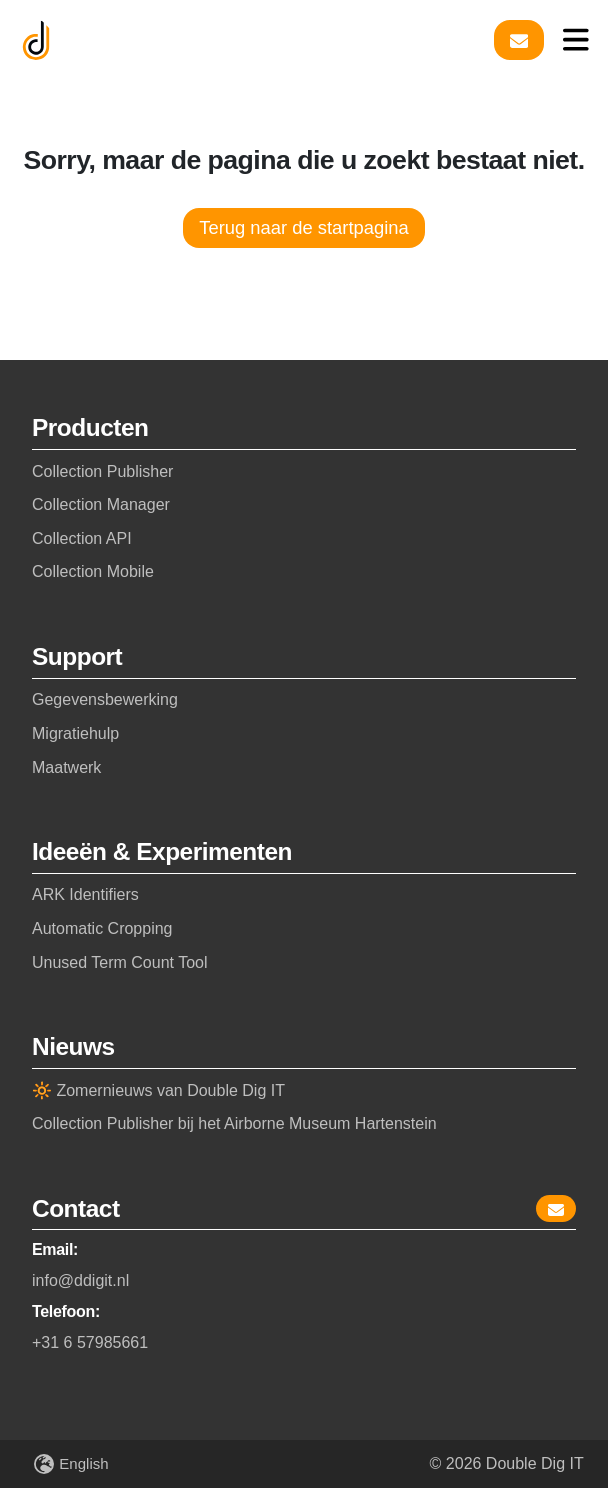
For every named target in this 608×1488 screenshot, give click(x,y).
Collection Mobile (93, 571)
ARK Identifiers (85, 894)
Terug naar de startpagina (304, 227)
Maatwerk (66, 767)
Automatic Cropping (102, 928)
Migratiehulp (75, 733)
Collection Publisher (102, 471)
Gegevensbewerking (105, 699)
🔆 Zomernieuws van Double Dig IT (158, 1090)
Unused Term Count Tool (120, 962)
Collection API (82, 538)
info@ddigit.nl (80, 1280)
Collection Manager (101, 504)
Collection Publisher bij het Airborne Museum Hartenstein (234, 1123)
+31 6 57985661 (90, 1342)
